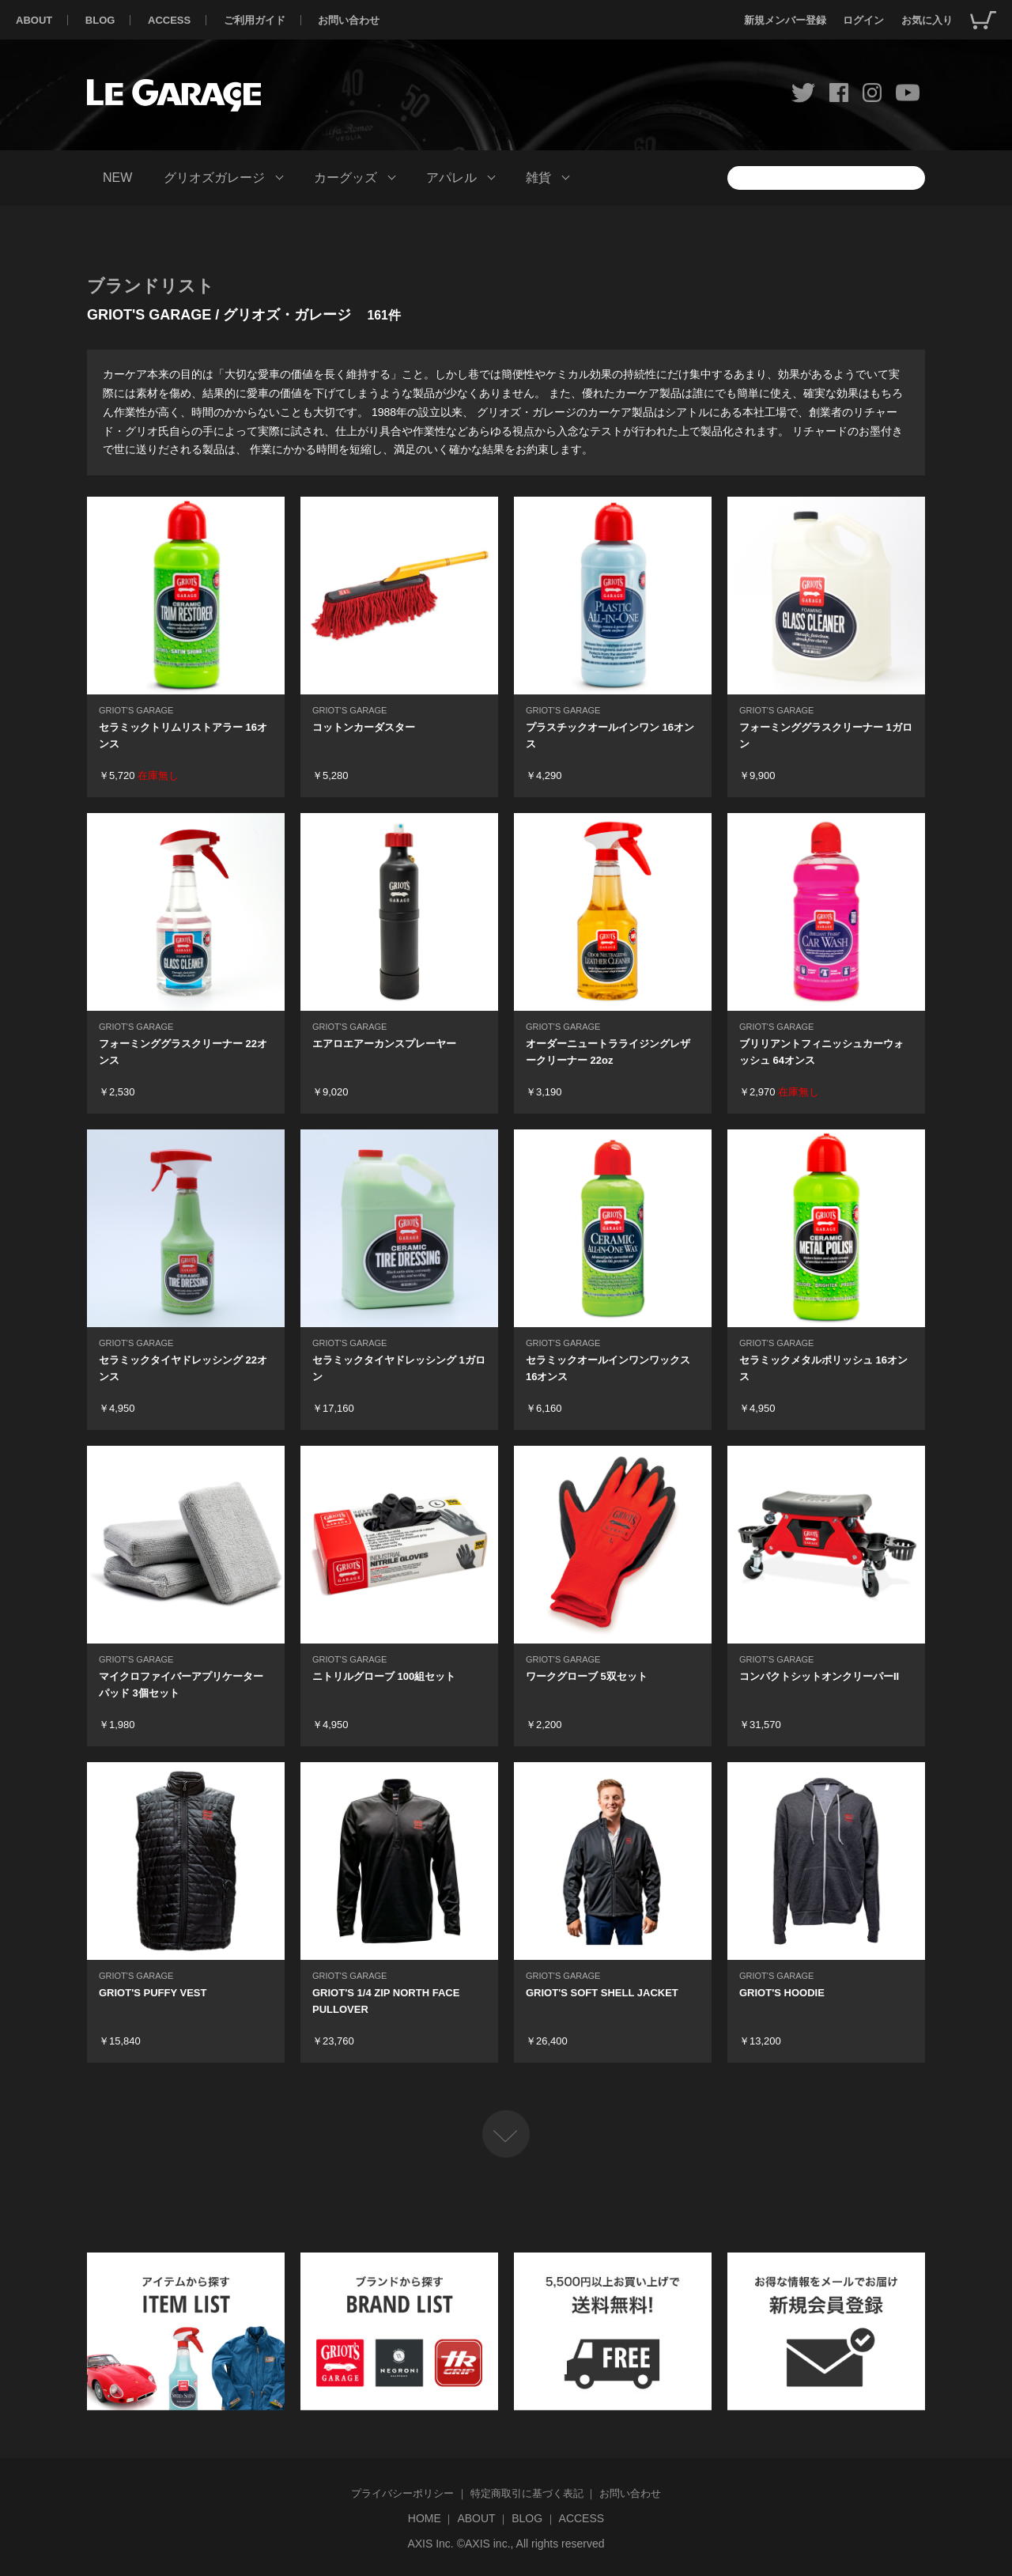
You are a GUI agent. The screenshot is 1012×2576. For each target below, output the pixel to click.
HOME (424, 2518)
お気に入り (927, 20)
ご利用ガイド (254, 20)
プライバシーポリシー (402, 2493)
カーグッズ (345, 177)
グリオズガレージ (214, 177)
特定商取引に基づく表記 (526, 2493)
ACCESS (169, 20)
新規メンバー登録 (785, 20)
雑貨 (538, 177)
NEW (117, 177)
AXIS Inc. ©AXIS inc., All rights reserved (505, 2543)
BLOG (100, 20)
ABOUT (34, 20)
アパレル (451, 177)
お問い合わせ (349, 20)
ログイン (863, 20)
